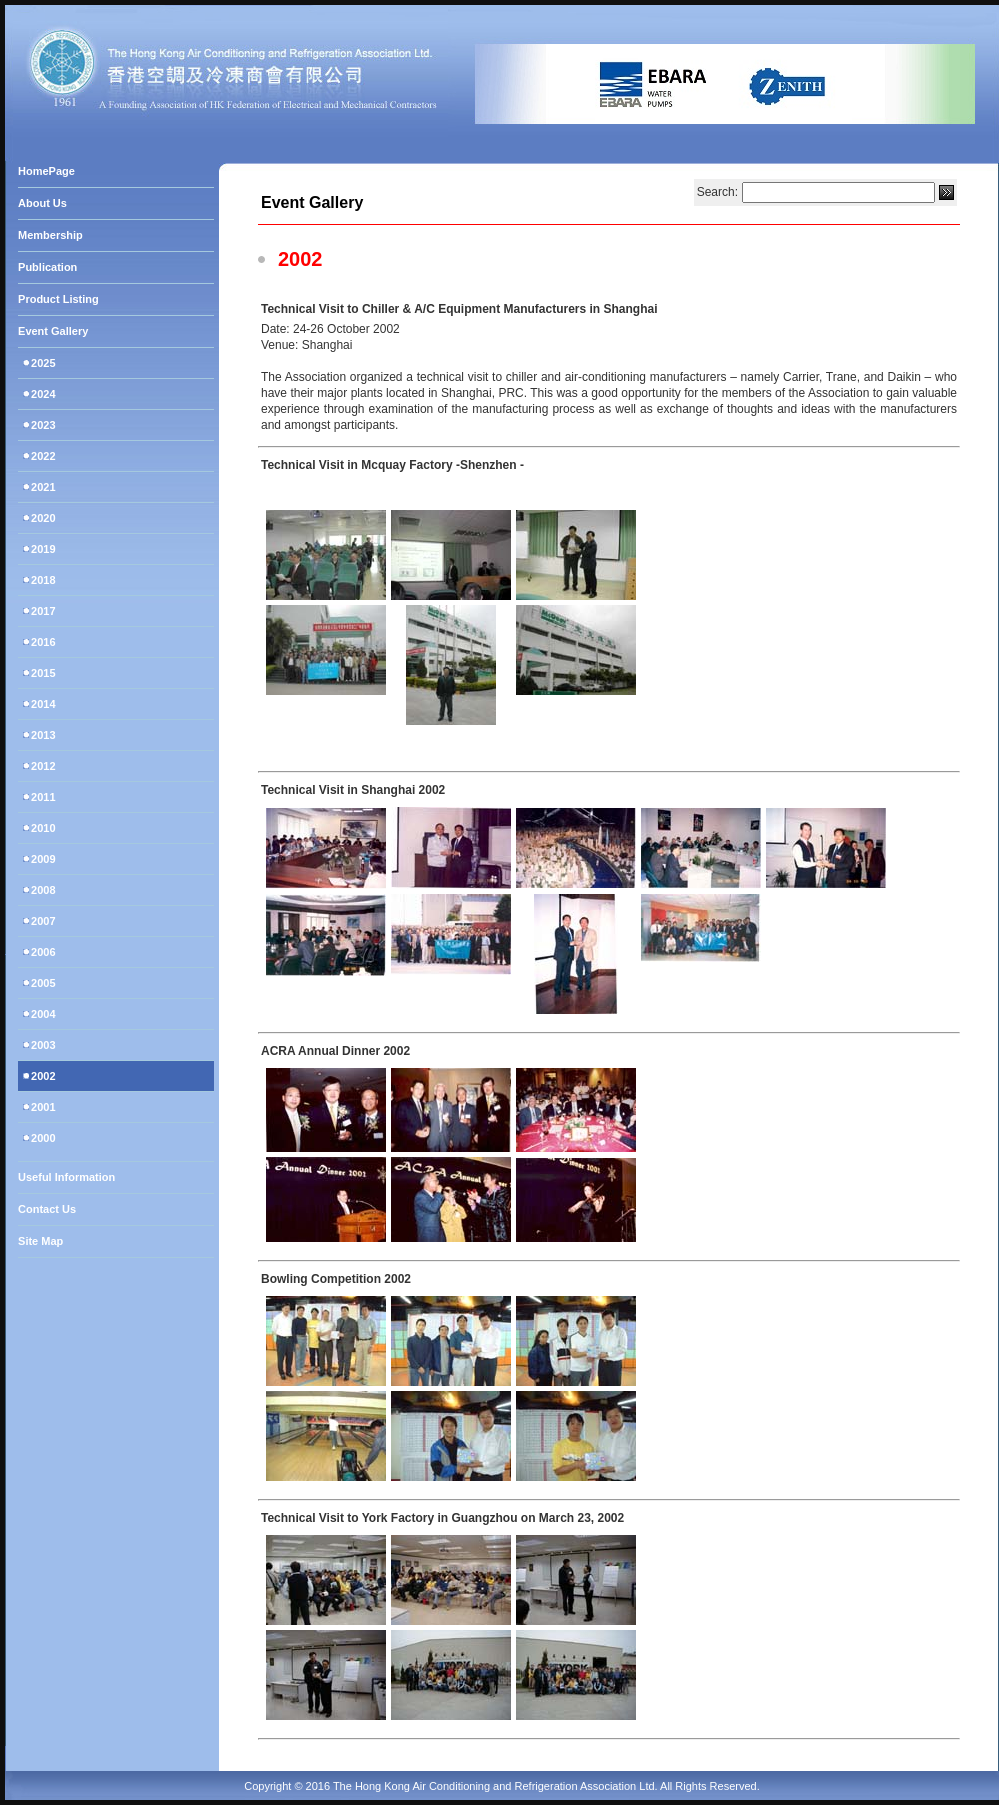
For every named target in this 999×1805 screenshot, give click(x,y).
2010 (42, 828)
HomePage (46, 171)
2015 (42, 673)
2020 (42, 518)
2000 (42, 1138)
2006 (42, 952)
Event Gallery (53, 331)
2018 (42, 580)
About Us (42, 203)
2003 (42, 1045)
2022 (42, 456)
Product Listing (58, 299)
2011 (42, 797)
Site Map (40, 1241)
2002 (42, 1076)
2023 (42, 425)
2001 (42, 1107)
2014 (42, 704)
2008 (42, 890)
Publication (47, 267)
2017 (42, 611)
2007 (42, 921)
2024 (42, 394)
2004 (42, 1014)
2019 (42, 549)
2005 (42, 983)
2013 (42, 735)
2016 (42, 642)
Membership (50, 235)
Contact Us (47, 1209)
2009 (42, 859)
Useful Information (66, 1177)
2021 (42, 487)
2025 (42, 363)
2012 (42, 766)
